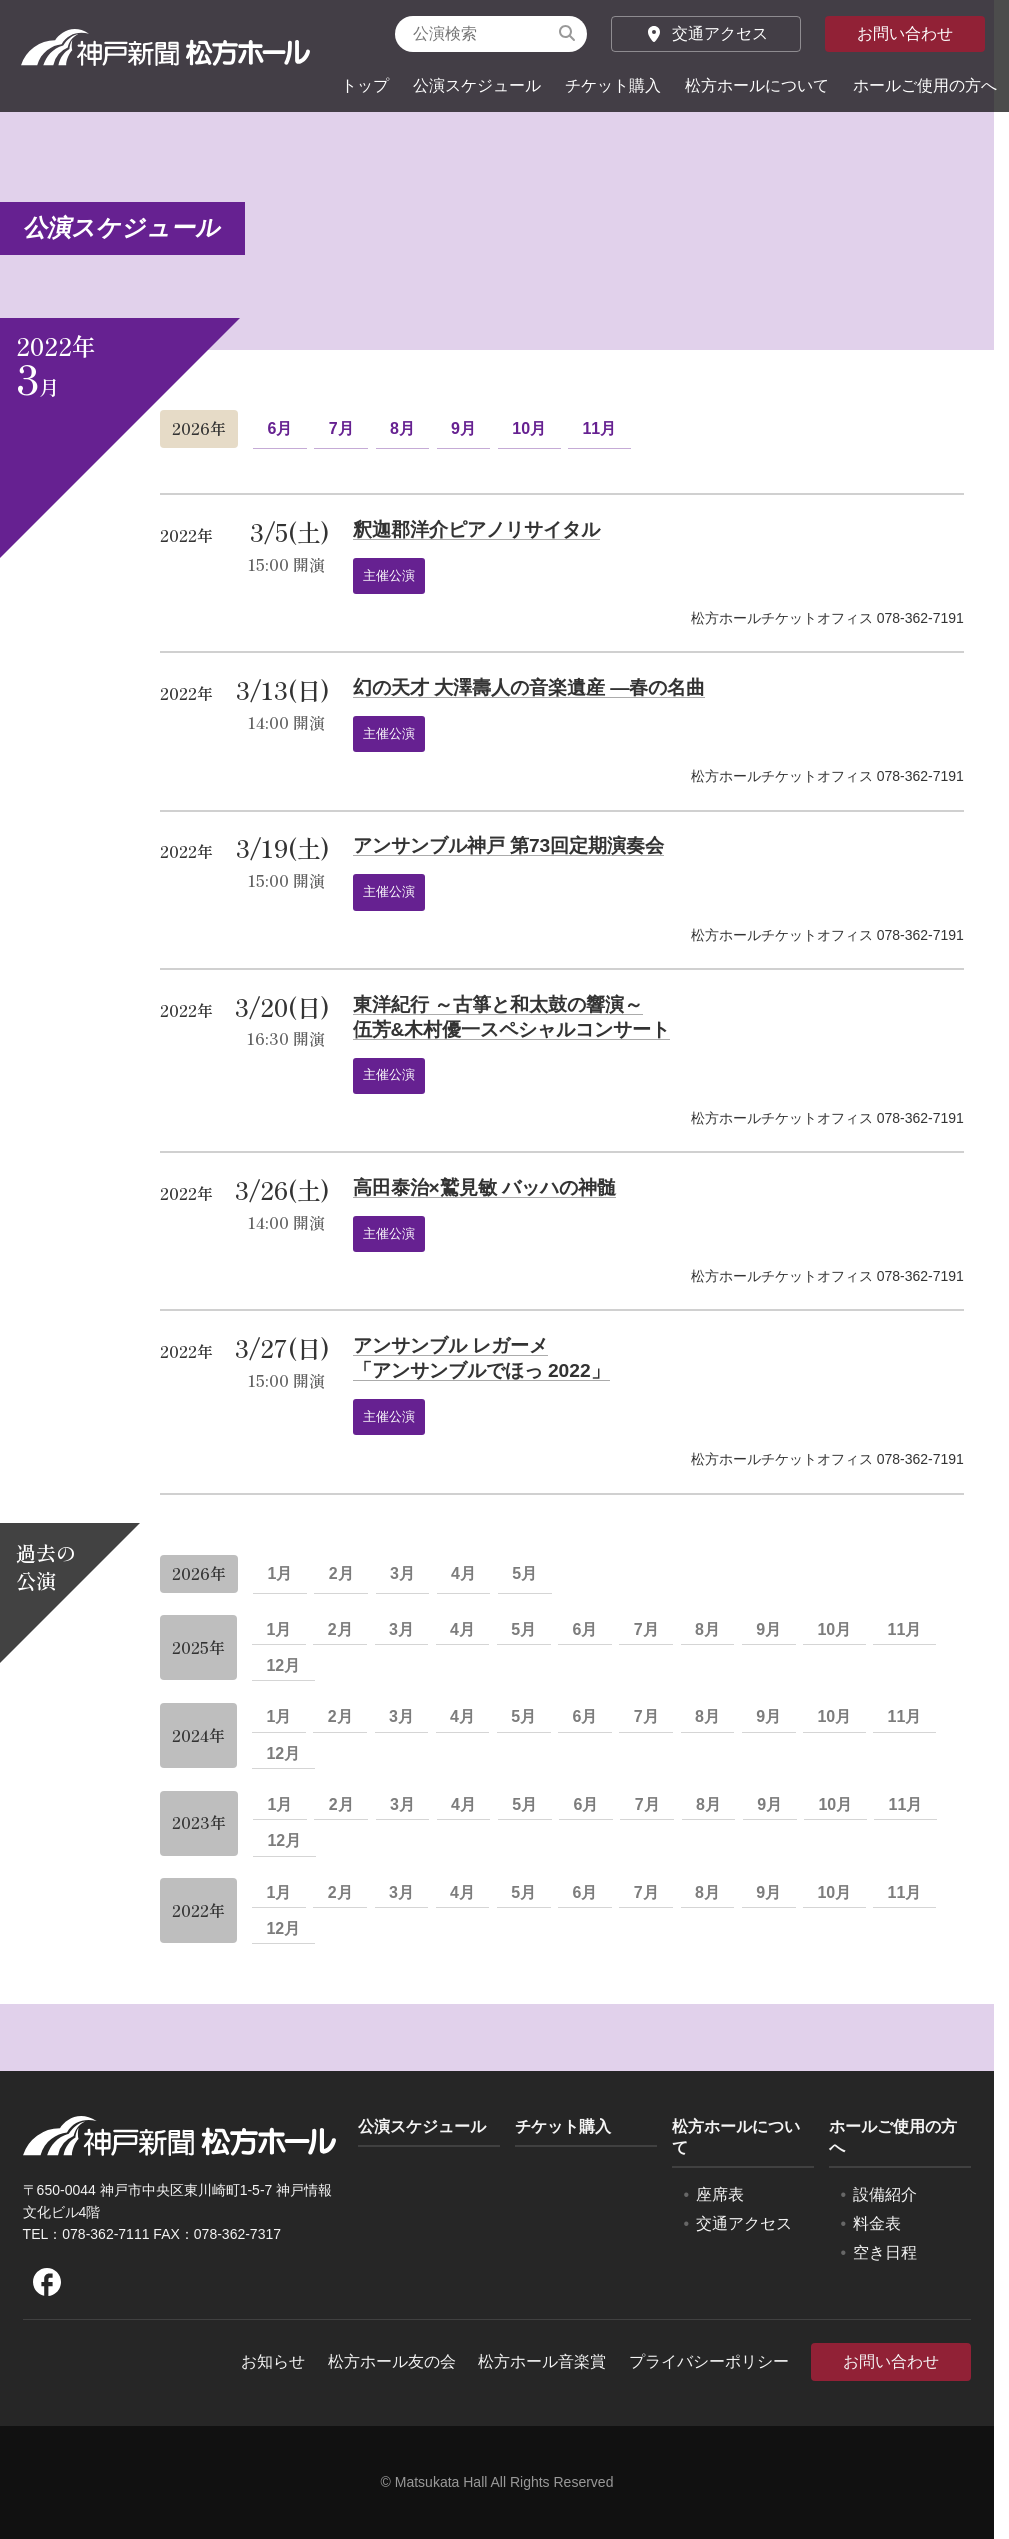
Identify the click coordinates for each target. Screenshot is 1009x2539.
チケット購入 (613, 85)
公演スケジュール (477, 85)
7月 (341, 428)
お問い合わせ (905, 33)
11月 (599, 428)
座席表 (720, 2194)
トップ (365, 85)
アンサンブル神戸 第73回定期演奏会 (509, 845)
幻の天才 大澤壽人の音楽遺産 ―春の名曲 (529, 687)
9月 (463, 428)
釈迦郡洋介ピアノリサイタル (476, 529)
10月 (529, 428)
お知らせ (273, 2361)
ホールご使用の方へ (925, 85)
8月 (402, 428)
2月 (341, 1573)
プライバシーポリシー (709, 2361)
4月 (463, 1573)
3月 (402, 1573)
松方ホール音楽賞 (542, 2361)
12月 (283, 1665)
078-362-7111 (105, 2234)
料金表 (877, 2223)
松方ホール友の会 (392, 2361)
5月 (524, 1573)
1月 (279, 1573)
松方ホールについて (757, 85)
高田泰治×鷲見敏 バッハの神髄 (485, 1187)
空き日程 (885, 2252)
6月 (279, 428)
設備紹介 (885, 2194)
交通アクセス (706, 33)
